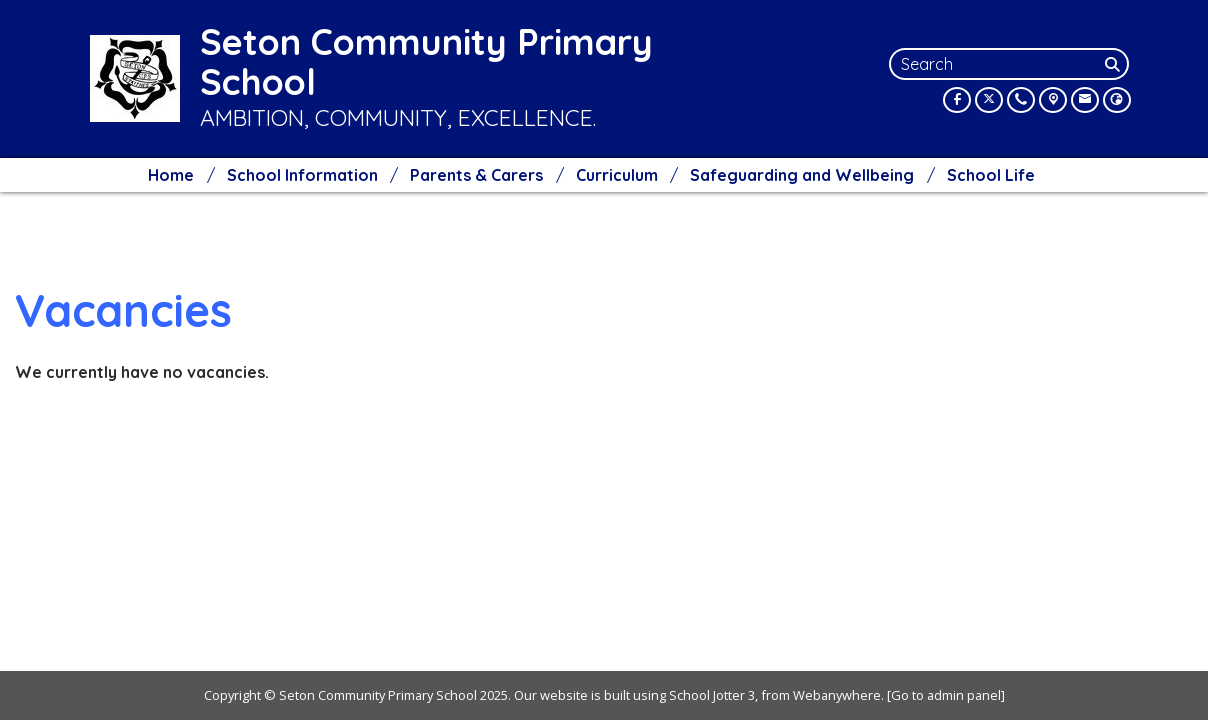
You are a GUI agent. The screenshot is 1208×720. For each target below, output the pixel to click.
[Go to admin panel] (946, 695)
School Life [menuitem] (991, 175)
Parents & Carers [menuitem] (476, 175)
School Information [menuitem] (302, 175)
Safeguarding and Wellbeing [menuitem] (802, 175)
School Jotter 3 (712, 695)
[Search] (1115, 64)
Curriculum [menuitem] (617, 175)
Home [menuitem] (171, 175)
